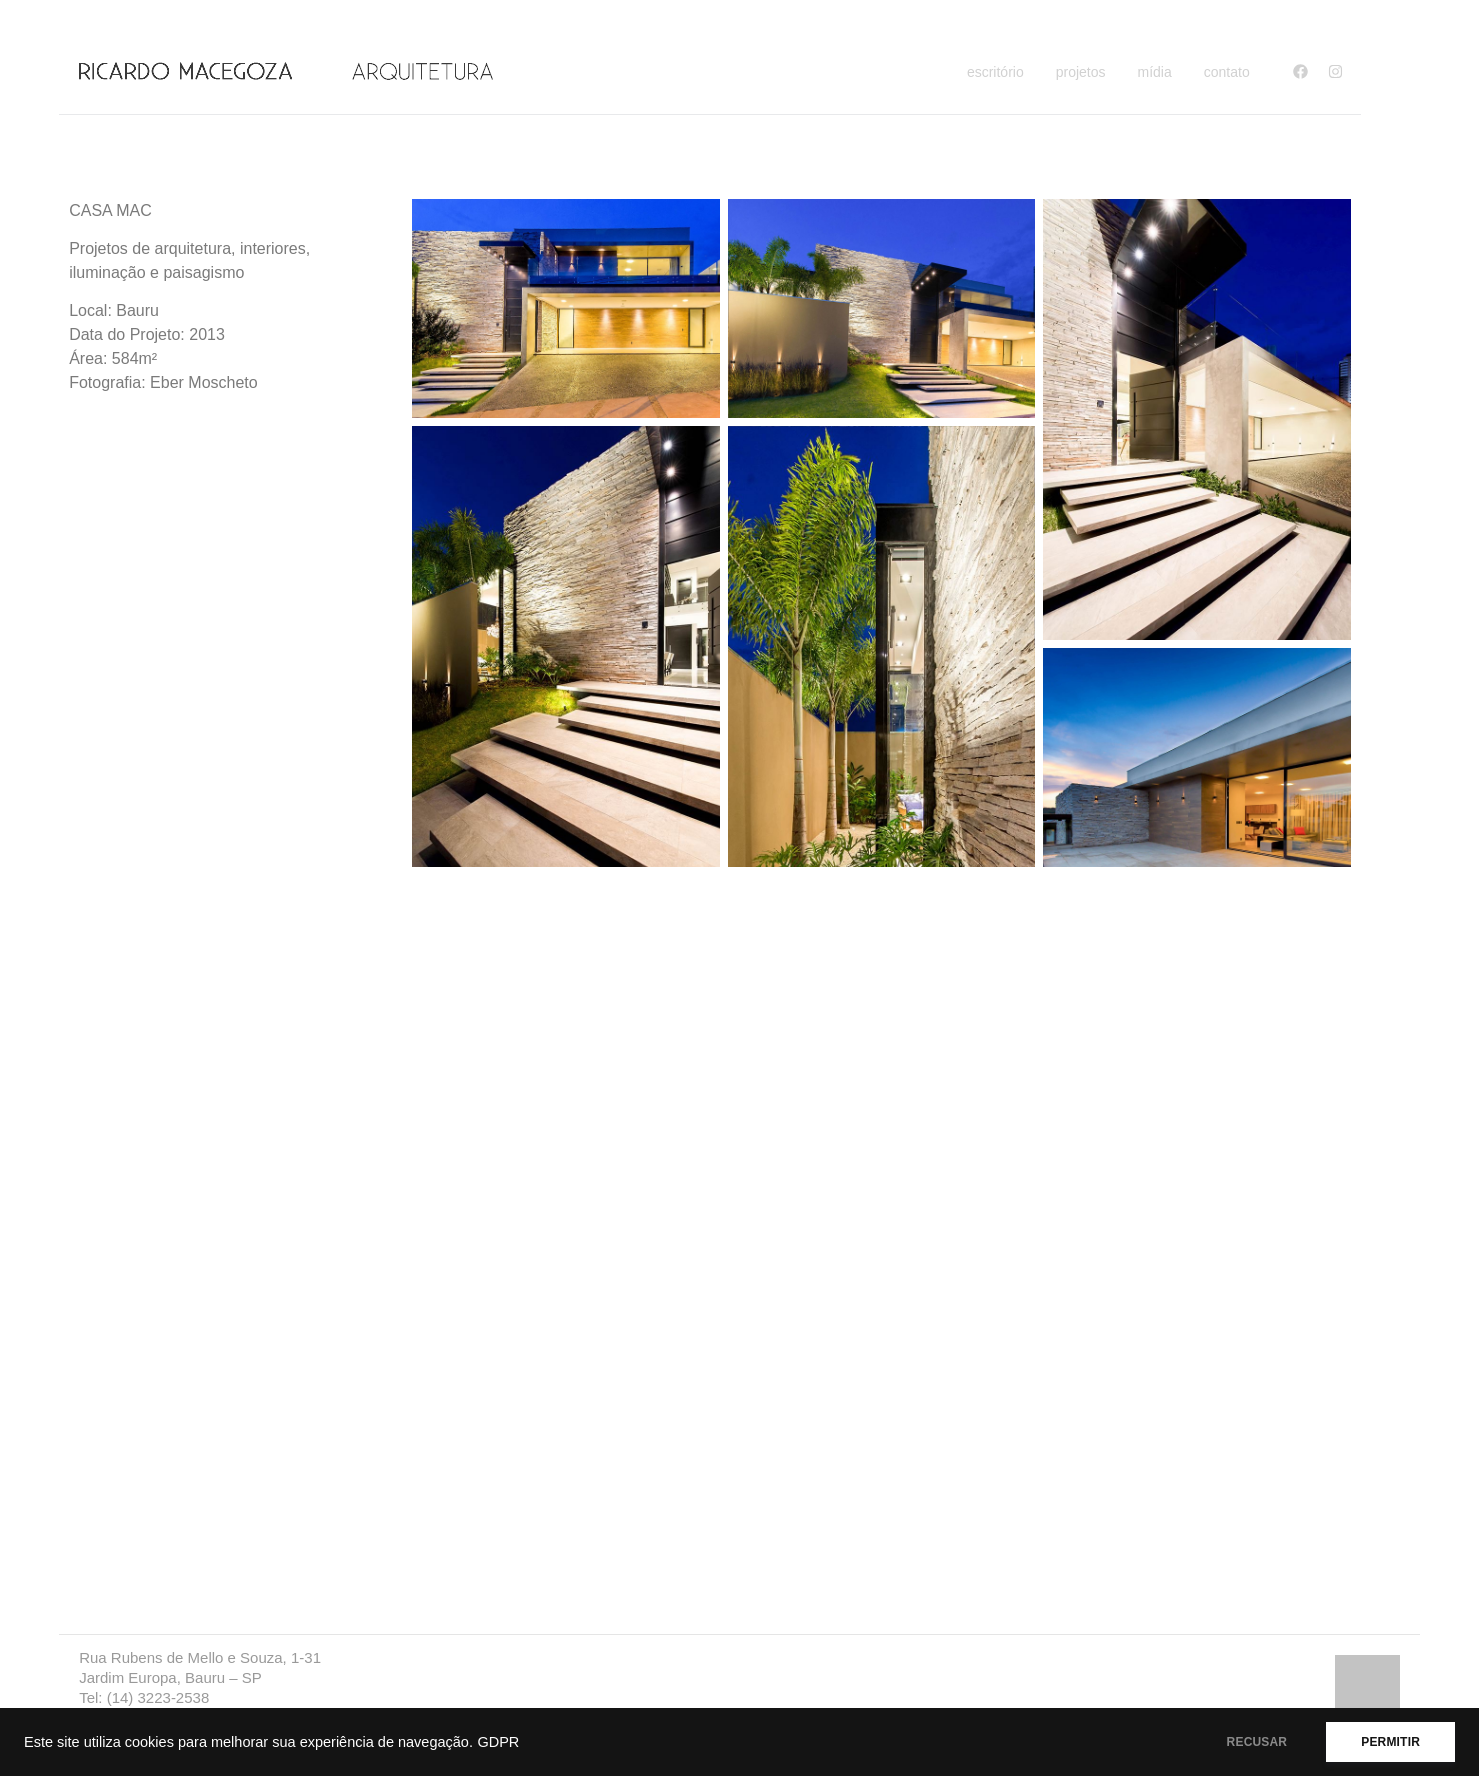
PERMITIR (1390, 1742)
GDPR (498, 1742)
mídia (1155, 72)
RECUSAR (1257, 1742)
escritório (995, 72)
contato (1227, 72)
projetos (1081, 72)
